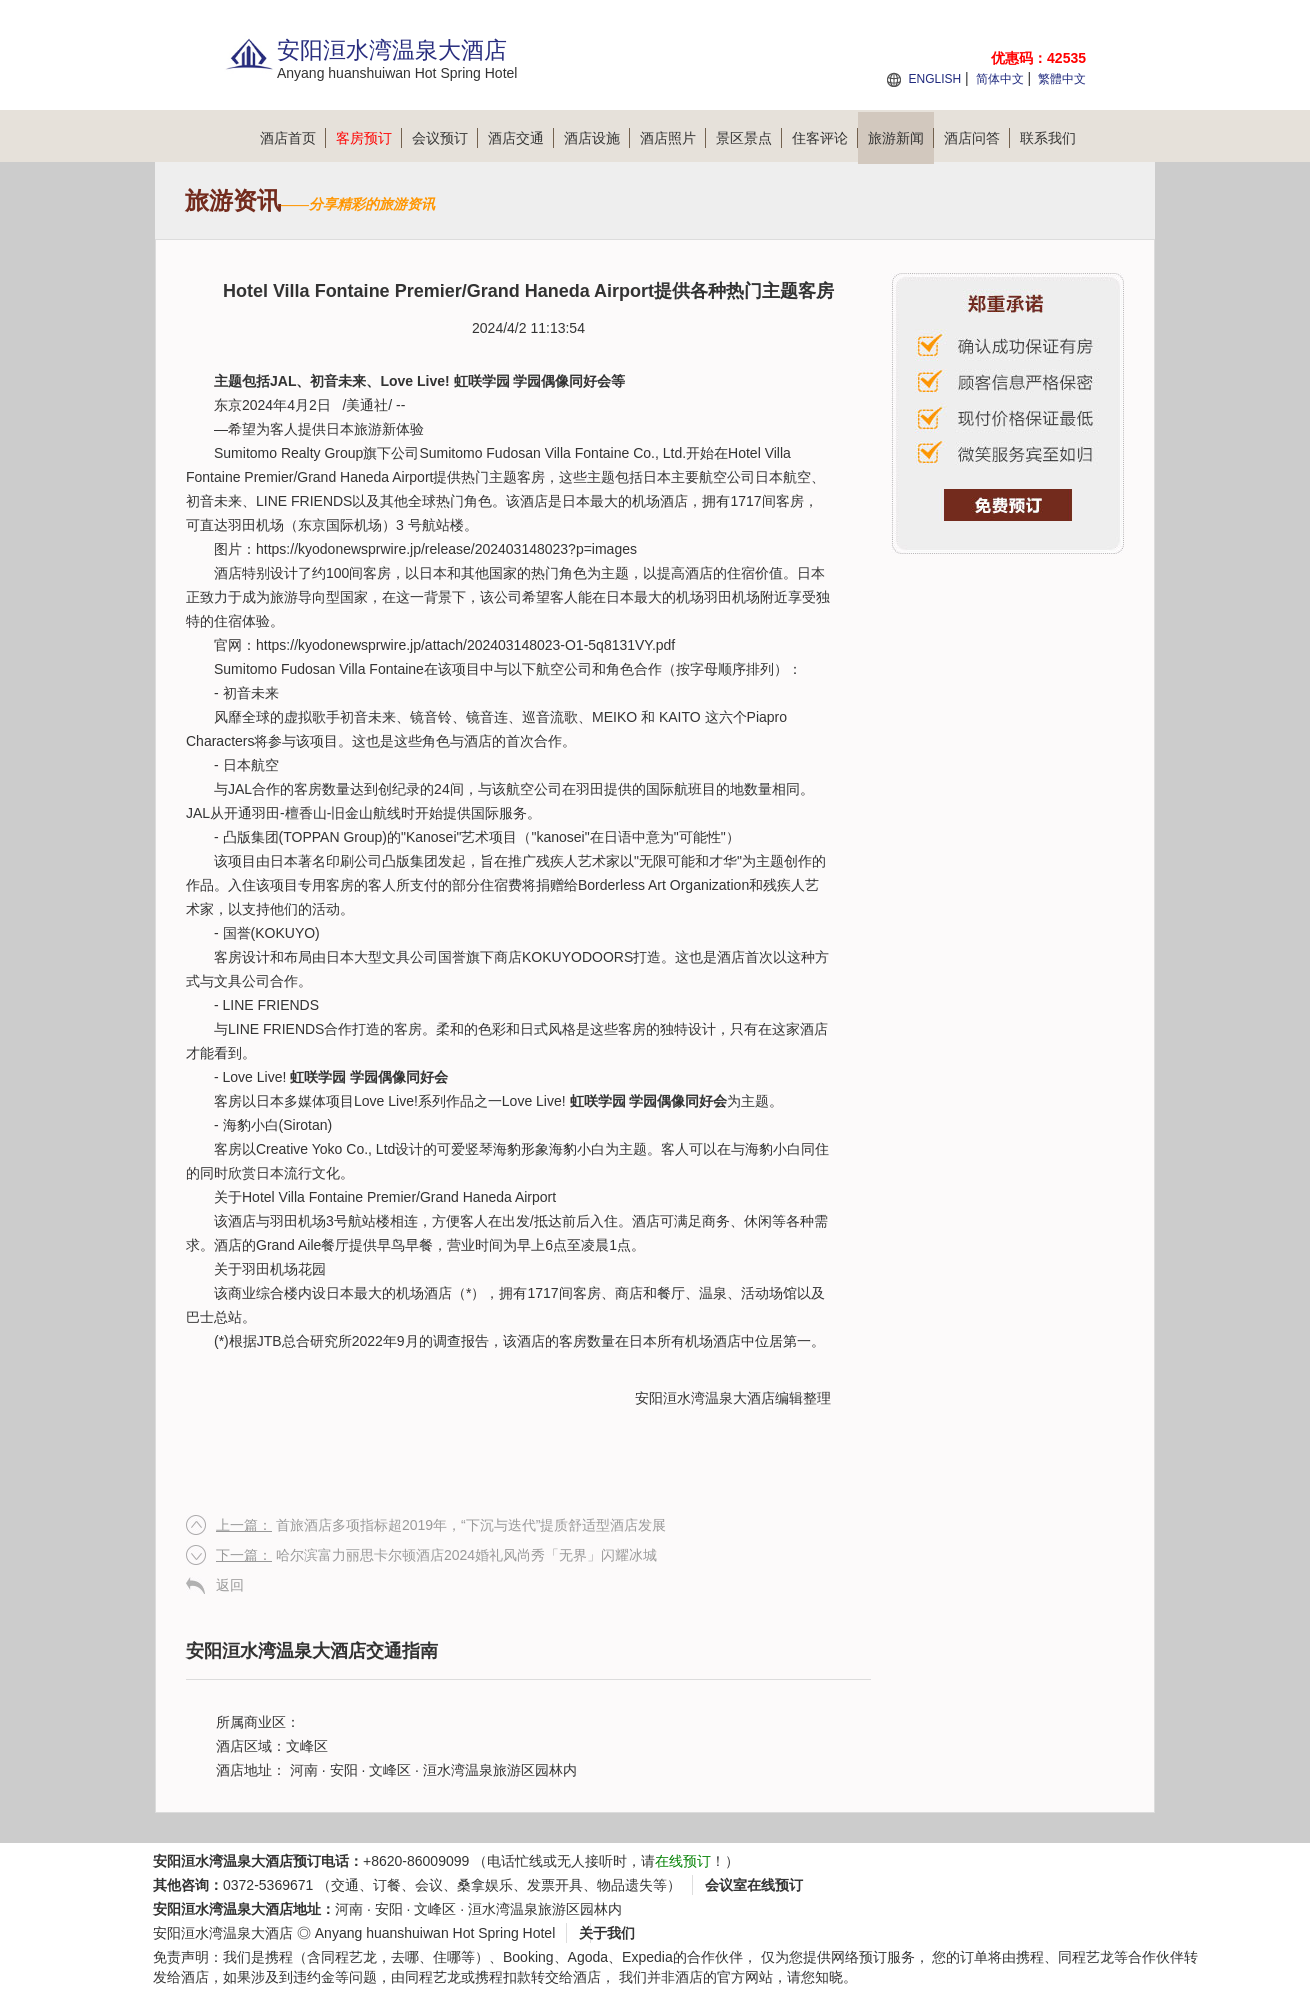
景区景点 (749, 138)
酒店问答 (977, 138)
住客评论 (825, 138)
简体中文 (1000, 79)
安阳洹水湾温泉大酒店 (705, 1398)
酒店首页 (293, 138)
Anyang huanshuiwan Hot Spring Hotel (435, 1933)
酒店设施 (597, 138)
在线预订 (683, 1861)
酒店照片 (673, 138)
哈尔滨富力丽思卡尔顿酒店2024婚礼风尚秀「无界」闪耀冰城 (436, 1555)
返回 (230, 1585)
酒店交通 (521, 138)
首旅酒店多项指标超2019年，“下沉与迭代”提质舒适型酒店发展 (441, 1525)
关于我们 (607, 1933)
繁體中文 (1062, 79)
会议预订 (445, 138)
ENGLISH (934, 79)
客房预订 (369, 138)
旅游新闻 (901, 138)
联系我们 (1048, 138)
